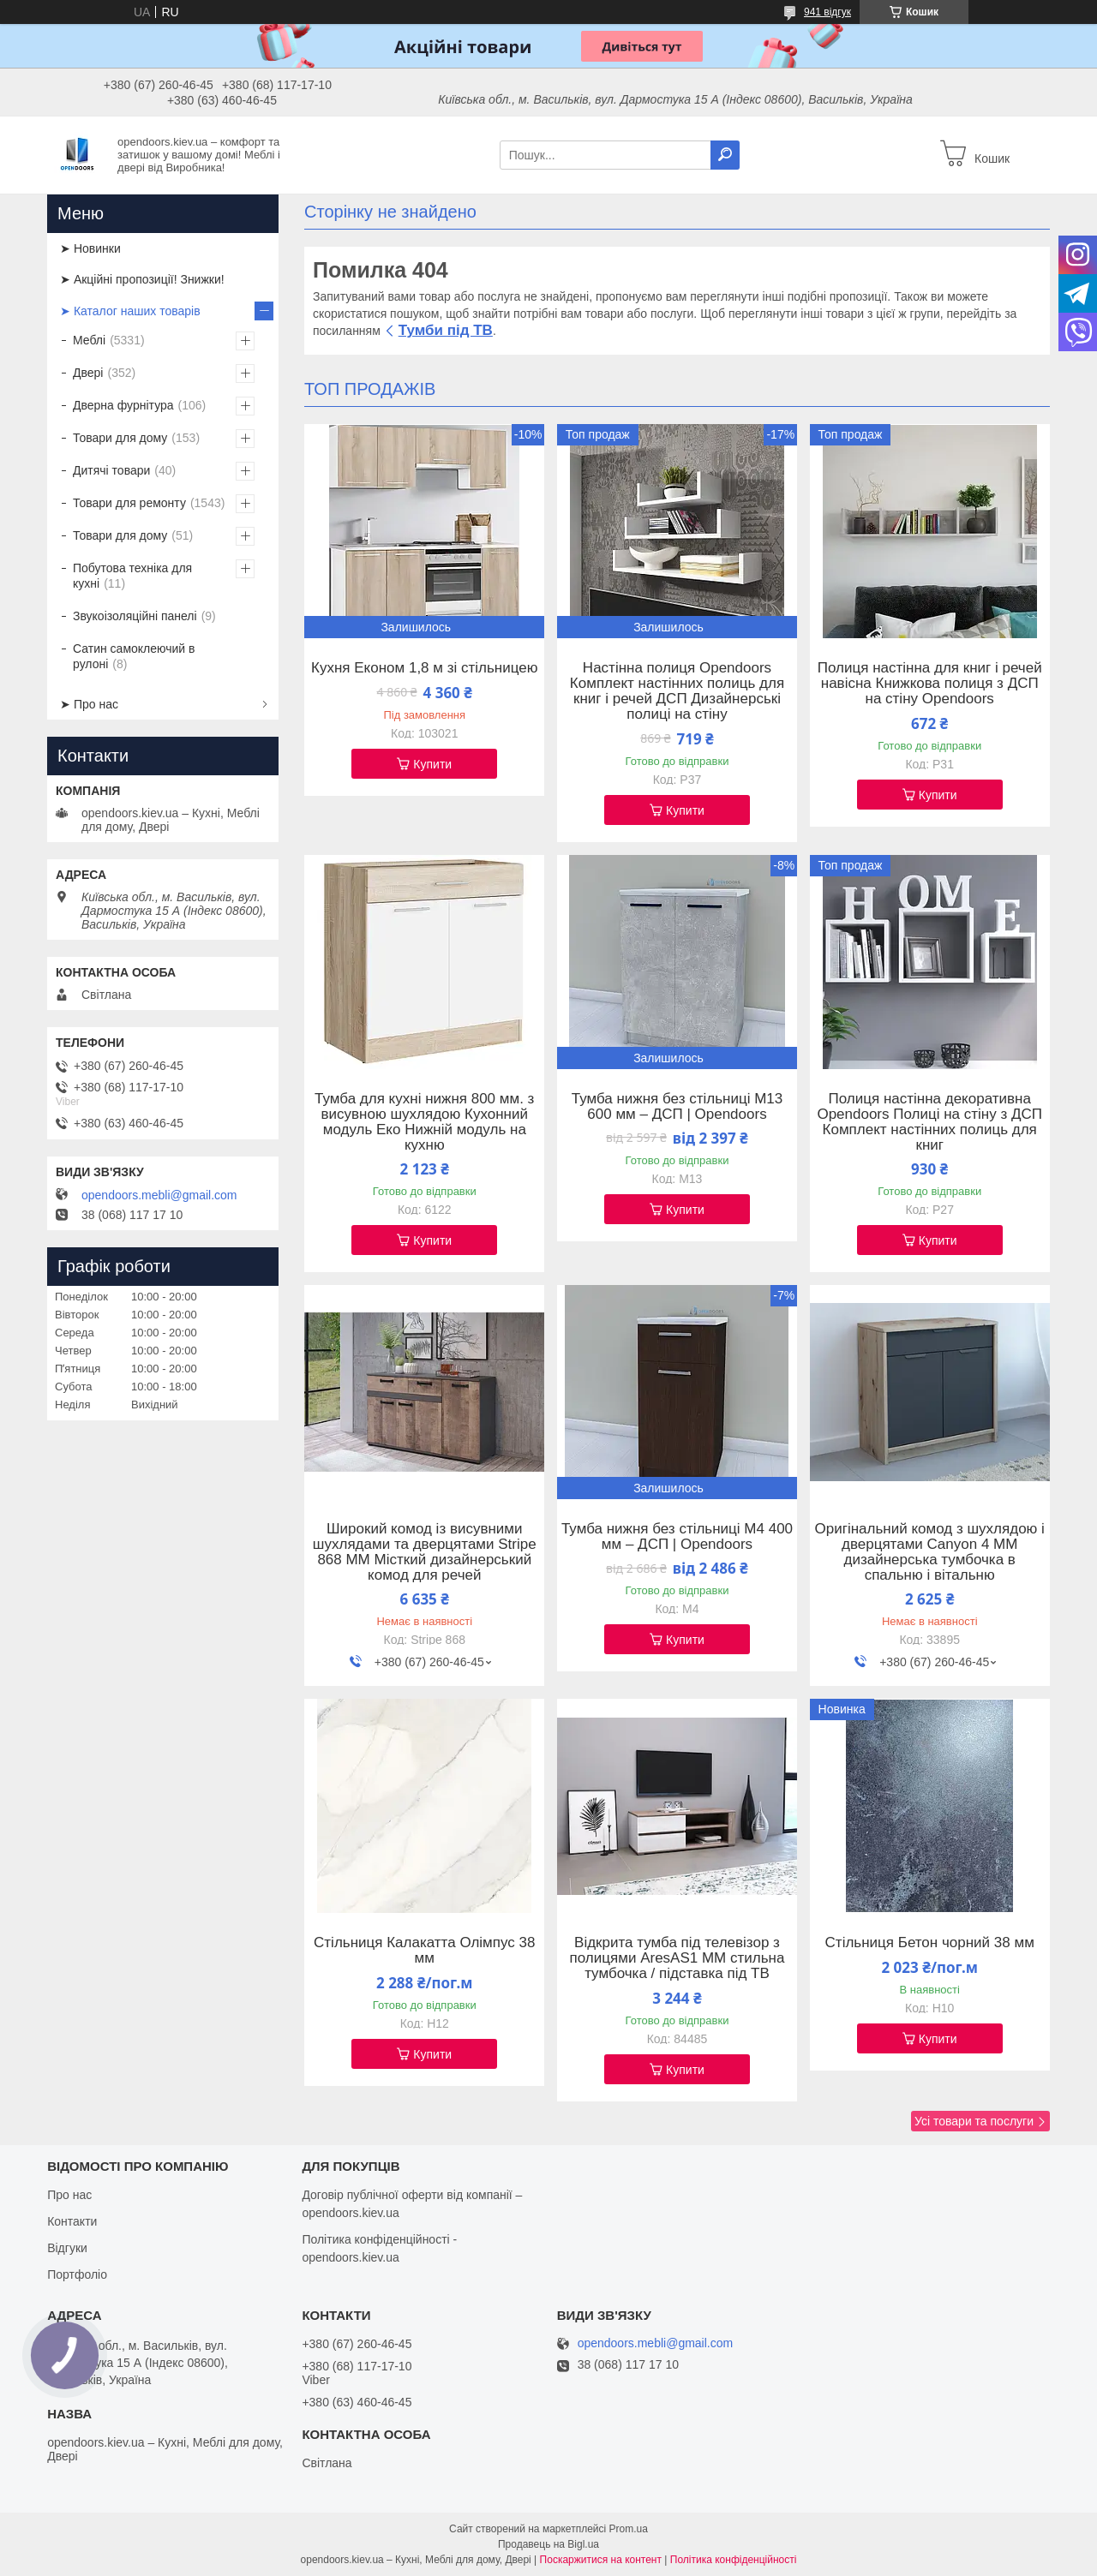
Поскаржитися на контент (601, 2560)
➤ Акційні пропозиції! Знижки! (142, 279)
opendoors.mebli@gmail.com (159, 1195)
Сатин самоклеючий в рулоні (134, 656)
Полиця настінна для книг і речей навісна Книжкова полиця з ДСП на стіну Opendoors (930, 683)
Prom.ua (628, 2529)
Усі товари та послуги (974, 2121)
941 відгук (827, 12)
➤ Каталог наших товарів (130, 311)
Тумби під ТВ (446, 330)
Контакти (72, 2221)
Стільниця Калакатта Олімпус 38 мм (424, 1950)
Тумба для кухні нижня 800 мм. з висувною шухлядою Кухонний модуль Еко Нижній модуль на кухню (424, 1122)
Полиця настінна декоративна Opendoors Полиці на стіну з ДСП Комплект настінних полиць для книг (929, 1122)
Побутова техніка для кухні (132, 575)
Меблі (89, 340)
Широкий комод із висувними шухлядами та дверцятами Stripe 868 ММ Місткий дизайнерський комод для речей (425, 1552)
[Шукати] (725, 155)
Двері (88, 373)
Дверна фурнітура (123, 405)
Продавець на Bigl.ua (548, 2544)
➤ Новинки (90, 248)
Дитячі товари (111, 470)
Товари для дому (120, 438)
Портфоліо (77, 2274)
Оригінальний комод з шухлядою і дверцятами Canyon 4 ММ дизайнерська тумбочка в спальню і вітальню (930, 1552)
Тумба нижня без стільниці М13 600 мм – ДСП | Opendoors (677, 1106)
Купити (432, 764)
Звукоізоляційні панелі (135, 616)
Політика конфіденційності (733, 2560)
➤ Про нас (89, 704)
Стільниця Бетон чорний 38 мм (929, 1943)
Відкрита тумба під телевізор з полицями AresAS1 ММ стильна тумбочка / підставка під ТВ (677, 1958)
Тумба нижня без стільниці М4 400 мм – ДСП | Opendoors (677, 1536)
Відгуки (67, 2248)
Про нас (69, 2195)
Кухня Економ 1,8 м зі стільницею (424, 668)
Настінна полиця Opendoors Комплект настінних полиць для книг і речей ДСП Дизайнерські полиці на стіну (677, 691)
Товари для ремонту (129, 503)
